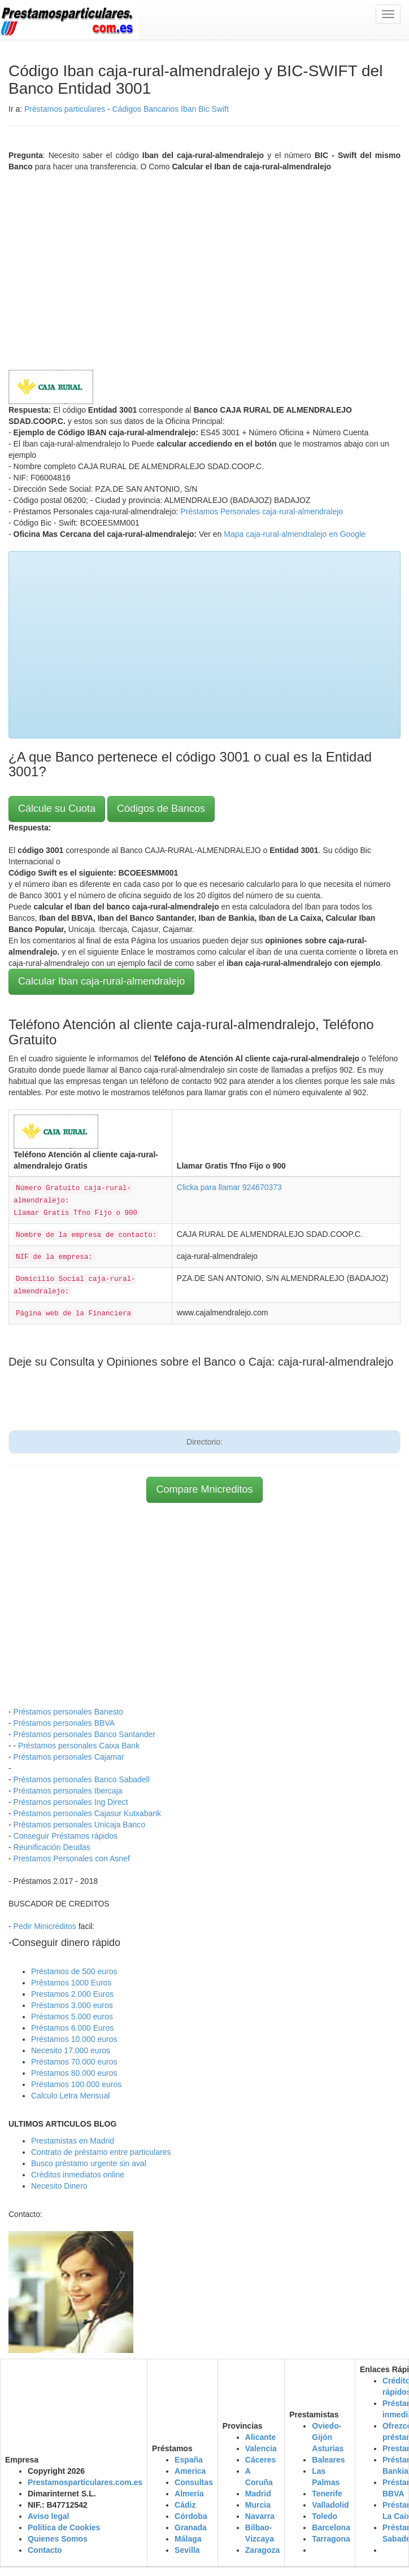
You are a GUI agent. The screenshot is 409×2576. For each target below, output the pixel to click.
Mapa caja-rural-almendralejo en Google (295, 534)
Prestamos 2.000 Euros (72, 1993)
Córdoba (191, 2516)
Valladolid (330, 2504)
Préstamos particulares (64, 108)
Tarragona (331, 2538)
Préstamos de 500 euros (74, 1971)
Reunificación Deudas (52, 1847)
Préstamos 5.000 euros (72, 2016)
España (189, 2459)
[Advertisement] (204, 268)
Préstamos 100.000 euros (76, 2084)
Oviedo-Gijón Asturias (327, 2437)
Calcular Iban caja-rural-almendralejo (101, 981)
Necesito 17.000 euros (70, 2050)
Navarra (260, 2516)
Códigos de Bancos (161, 808)
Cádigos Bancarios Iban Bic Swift (170, 108)
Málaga (188, 2538)
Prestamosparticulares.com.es (85, 2482)
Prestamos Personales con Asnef (72, 1858)
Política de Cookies (64, 2527)
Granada (191, 2527)
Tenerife (327, 2493)
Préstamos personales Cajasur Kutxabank (87, 1813)
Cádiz (185, 2504)
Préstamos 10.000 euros (74, 2039)
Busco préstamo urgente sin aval (88, 2163)
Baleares (328, 2459)
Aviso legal (48, 2516)
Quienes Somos (58, 2538)
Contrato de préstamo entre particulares (101, 2152)
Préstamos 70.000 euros (74, 2061)
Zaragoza (262, 2550)
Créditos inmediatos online (77, 2174)
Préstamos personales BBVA (64, 1722)
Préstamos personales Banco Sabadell (82, 1779)
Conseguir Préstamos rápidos (66, 1835)
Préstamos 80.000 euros (74, 2073)
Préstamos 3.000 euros (72, 2005)
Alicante (260, 2437)
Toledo (324, 2516)
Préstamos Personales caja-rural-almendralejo (261, 511)
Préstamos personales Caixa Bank (79, 1745)
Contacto (45, 2550)
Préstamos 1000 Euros (71, 1982)
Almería (189, 2493)
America (190, 2471)
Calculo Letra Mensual (70, 2095)
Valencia (261, 2448)
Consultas (194, 2482)
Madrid (258, 2493)
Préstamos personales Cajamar (69, 1756)
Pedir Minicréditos (45, 1926)
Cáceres (260, 2459)
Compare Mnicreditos (204, 1489)
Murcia (258, 2504)
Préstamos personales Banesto (69, 1711)
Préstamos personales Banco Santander (84, 1734)
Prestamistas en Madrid (72, 2140)
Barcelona (331, 2527)
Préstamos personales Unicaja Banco (79, 1824)
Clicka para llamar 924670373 (229, 1187)
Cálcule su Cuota (56, 808)
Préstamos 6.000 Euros (72, 2027)
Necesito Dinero (59, 2185)
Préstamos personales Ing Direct (71, 1802)
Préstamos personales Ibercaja (68, 1790)
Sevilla (187, 2550)
